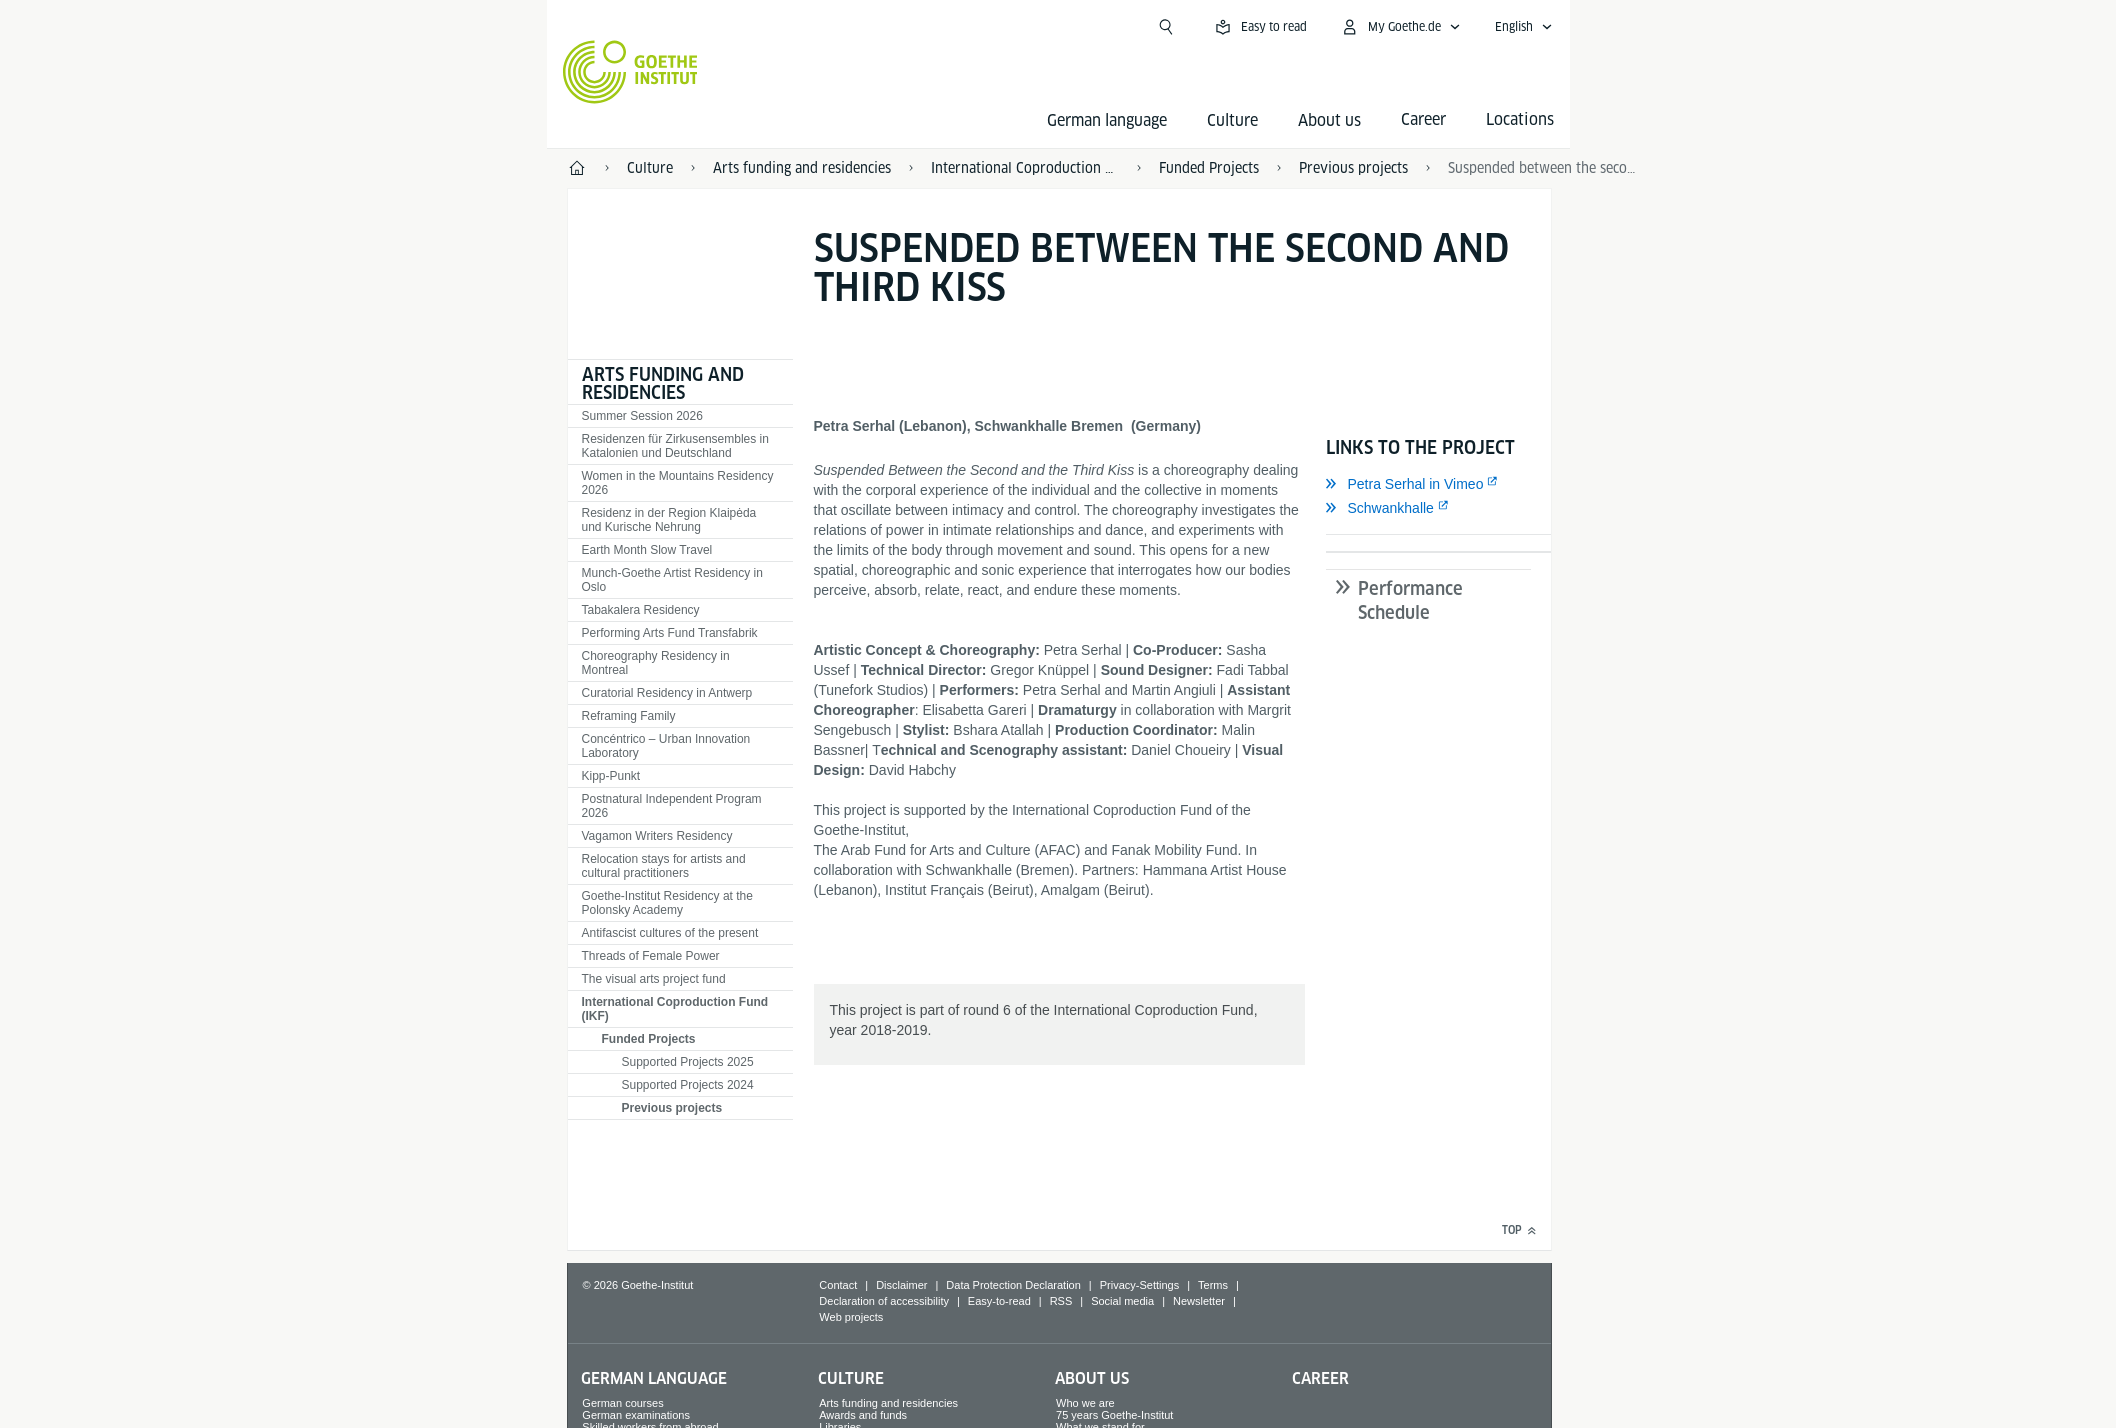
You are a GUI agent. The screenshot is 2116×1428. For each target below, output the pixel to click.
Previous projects (672, 1108)
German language (1107, 120)
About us (1329, 120)
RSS (1061, 1301)
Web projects (851, 1317)
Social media (1122, 1301)
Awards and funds (863, 1415)
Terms (1213, 1285)
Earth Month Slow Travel (647, 550)
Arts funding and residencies (663, 383)
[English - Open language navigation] (1524, 27)
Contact (838, 1285)
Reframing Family (629, 716)
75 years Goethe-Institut (1114, 1415)
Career (1320, 1378)
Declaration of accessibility (884, 1301)
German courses (622, 1403)
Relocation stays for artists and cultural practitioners (664, 866)
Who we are (1085, 1403)
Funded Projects (649, 1039)
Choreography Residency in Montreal (656, 663)
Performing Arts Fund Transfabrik (670, 633)
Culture (1232, 120)
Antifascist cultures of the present (670, 933)
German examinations (636, 1415)
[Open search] (1166, 27)
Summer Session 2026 (642, 416)
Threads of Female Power (651, 956)
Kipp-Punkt (611, 776)
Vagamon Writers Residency (657, 836)
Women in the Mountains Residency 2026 (678, 483)
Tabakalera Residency (641, 610)
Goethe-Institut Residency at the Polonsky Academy (667, 903)
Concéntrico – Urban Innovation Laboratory (666, 746)
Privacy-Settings (1139, 1285)
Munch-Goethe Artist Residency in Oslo (672, 580)
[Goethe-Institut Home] (630, 72)
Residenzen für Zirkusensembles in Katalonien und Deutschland (675, 446)
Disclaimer (901, 1285)
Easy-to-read (999, 1301)
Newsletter (1199, 1301)
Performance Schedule (1410, 600)
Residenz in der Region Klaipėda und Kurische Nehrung (669, 520)
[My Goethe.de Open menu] (1400, 27)
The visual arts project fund (654, 979)
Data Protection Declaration (1013, 1285)
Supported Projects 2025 (688, 1062)
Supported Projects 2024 (688, 1085)
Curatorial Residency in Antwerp (667, 693)
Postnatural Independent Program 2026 (672, 806)
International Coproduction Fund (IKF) (675, 1009)
